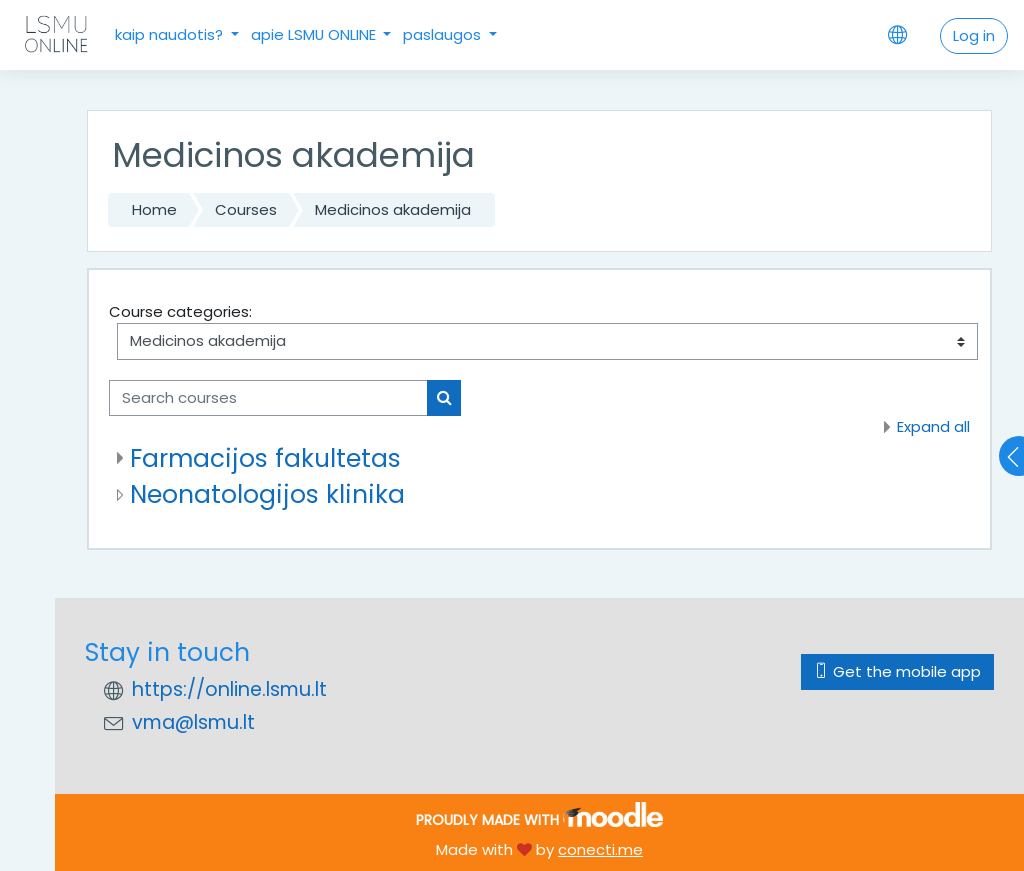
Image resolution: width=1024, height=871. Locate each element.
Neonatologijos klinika (267, 494)
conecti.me (600, 849)
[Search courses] (268, 398)
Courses (246, 209)
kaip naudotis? (171, 34)
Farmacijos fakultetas (265, 458)
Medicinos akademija (393, 209)
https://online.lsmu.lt (229, 689)
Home (154, 209)
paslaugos (444, 34)
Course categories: (180, 311)
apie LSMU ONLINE (315, 34)
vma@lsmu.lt (193, 722)
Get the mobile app (897, 671)
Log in (974, 35)
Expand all (933, 426)
